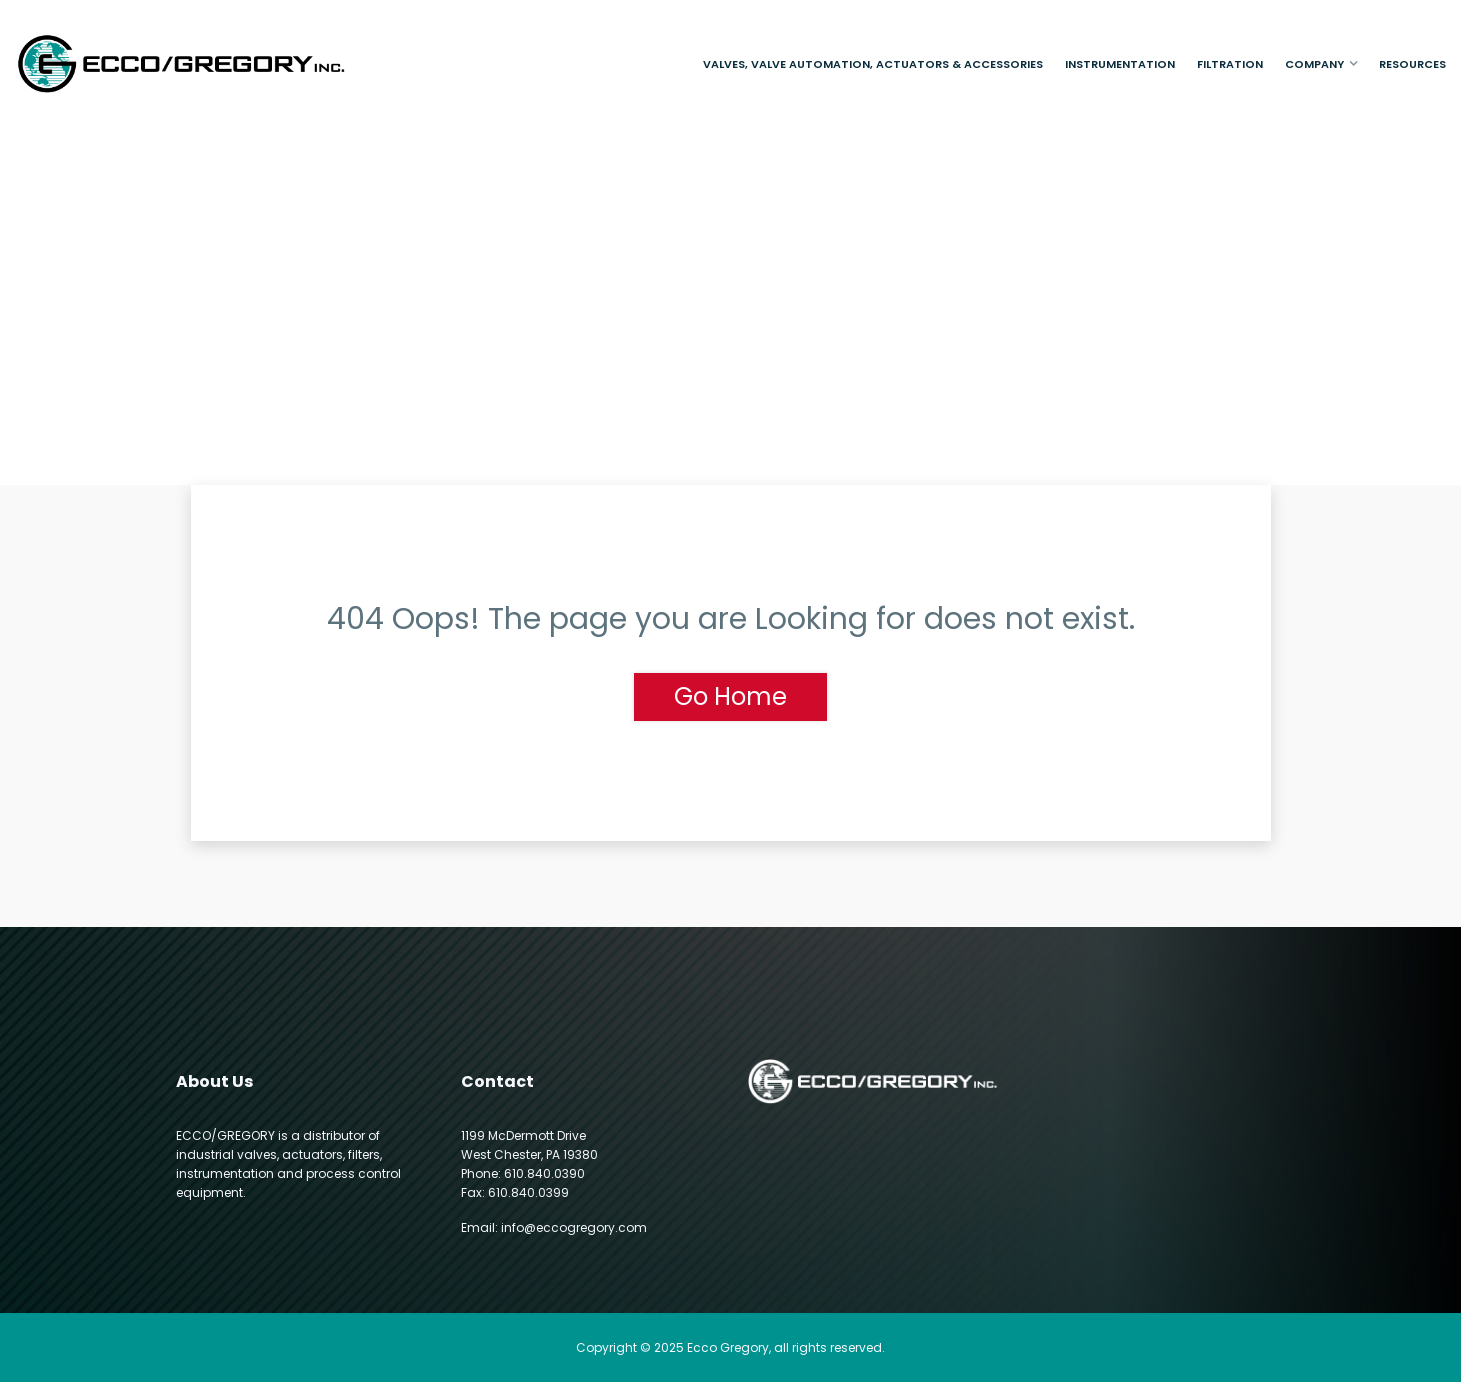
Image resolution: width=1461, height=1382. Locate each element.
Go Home (730, 696)
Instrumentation (1120, 64)
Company (1314, 64)
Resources (1412, 64)
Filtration (1230, 64)
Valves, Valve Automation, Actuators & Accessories (873, 64)
